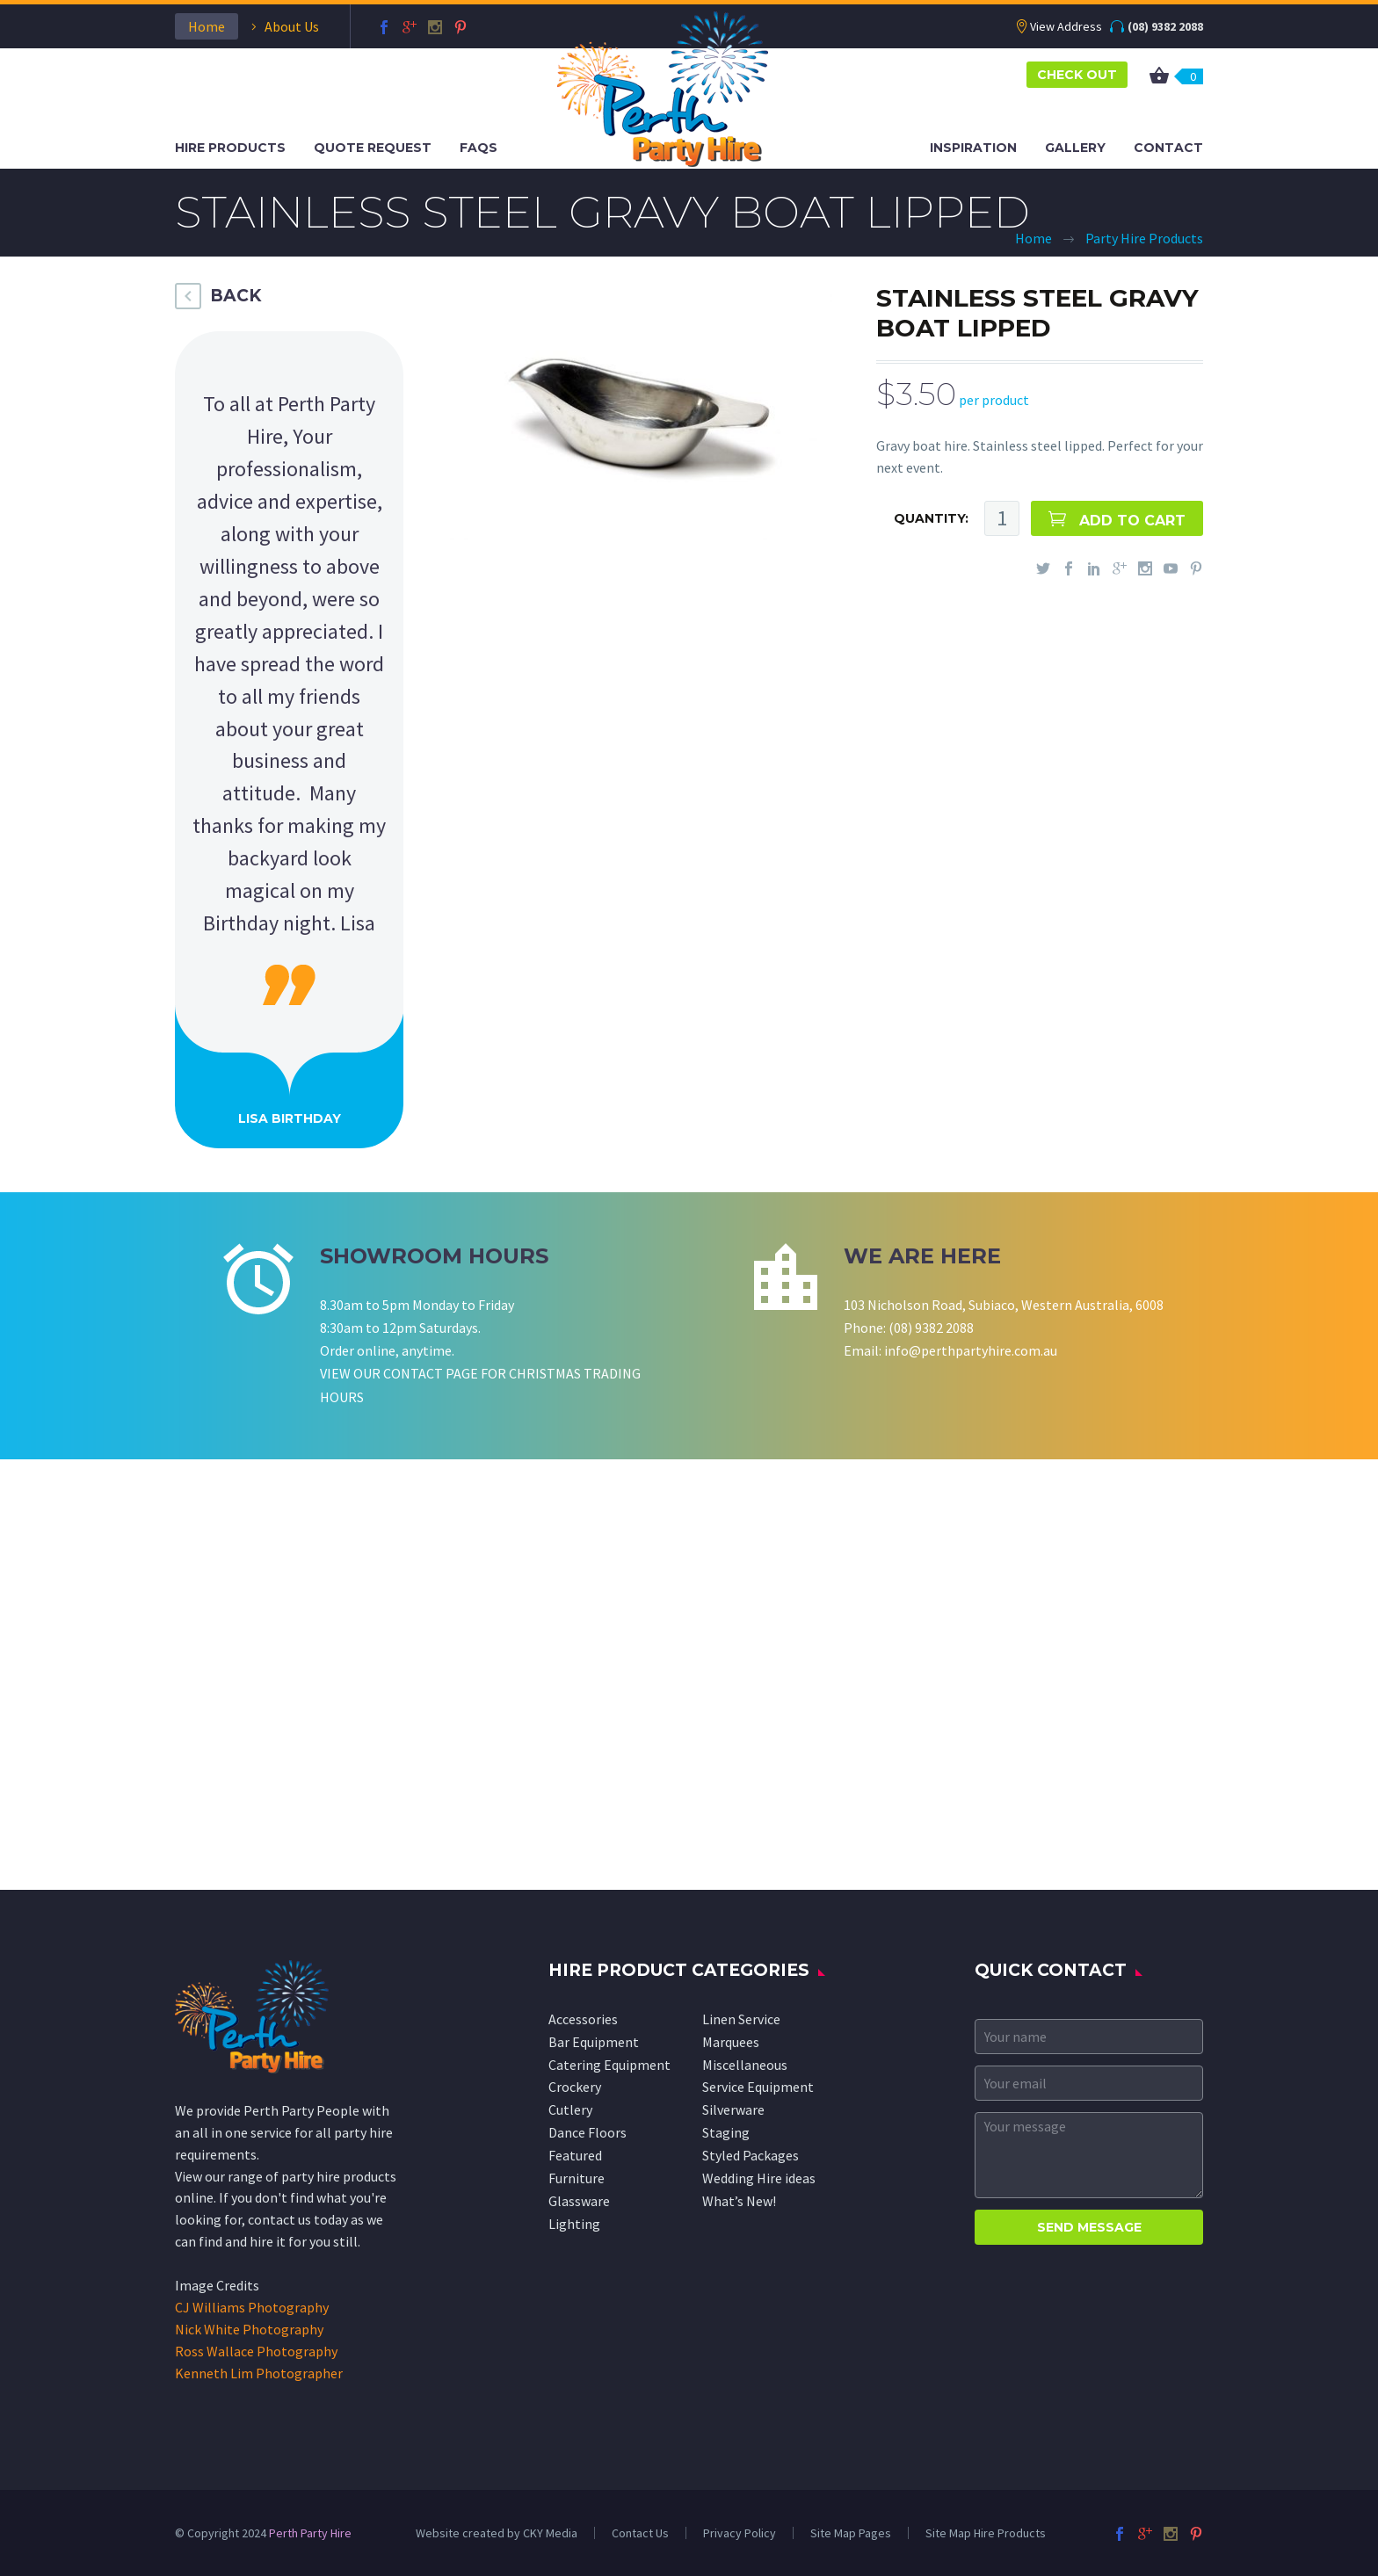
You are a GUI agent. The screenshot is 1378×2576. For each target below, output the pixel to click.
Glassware (579, 2201)
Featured (575, 2155)
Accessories (583, 2019)
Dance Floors (587, 2132)
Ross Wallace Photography (256, 2351)
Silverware (733, 2109)
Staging (726, 2132)
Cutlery (570, 2109)
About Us (292, 26)
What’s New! (739, 2201)
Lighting (574, 2223)
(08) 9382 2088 (1165, 26)
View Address (1066, 26)
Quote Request (373, 148)
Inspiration (973, 148)
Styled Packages (750, 2155)
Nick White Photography (249, 2329)
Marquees (730, 2042)
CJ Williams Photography (252, 2307)
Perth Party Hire (310, 2533)
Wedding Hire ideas (759, 2178)
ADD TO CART (1132, 520)
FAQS (478, 148)
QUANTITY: (931, 518)
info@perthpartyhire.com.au (970, 1350)
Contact (1168, 148)
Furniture (576, 2178)
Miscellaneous (744, 2064)
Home (206, 26)
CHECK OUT (1077, 75)
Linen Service (741, 2019)
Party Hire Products (1144, 238)
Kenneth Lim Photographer (259, 2373)
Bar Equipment (593, 2042)
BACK (235, 296)
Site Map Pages (850, 2533)
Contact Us (640, 2533)
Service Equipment (758, 2086)
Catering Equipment (609, 2064)
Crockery (574, 2086)
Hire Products (230, 148)
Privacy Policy (739, 2533)
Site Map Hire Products (985, 2533)
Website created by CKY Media (496, 2533)
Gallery (1075, 148)
